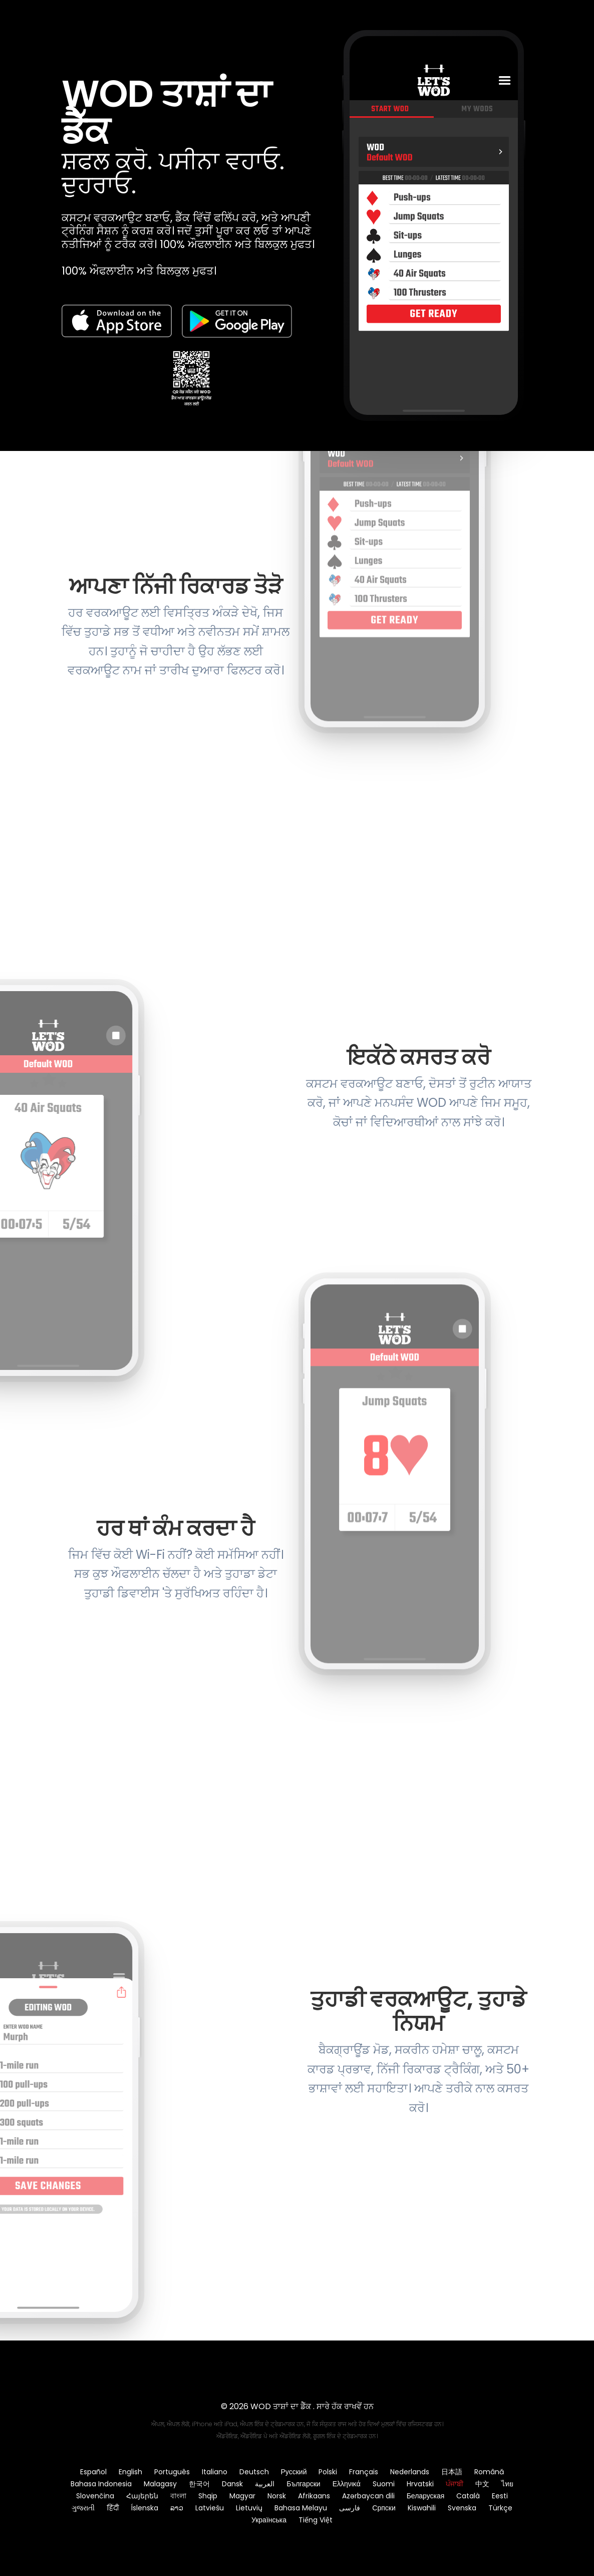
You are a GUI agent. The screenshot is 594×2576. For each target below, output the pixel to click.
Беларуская (426, 2496)
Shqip (207, 2496)
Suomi (384, 2484)
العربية (264, 2484)
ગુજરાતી (83, 2508)
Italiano (214, 2472)
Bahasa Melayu (300, 2508)
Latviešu (209, 2508)
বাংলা (178, 2496)
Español (93, 2472)
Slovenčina (95, 2496)
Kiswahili (422, 2508)
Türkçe (500, 2508)
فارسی (349, 2508)
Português (172, 2472)
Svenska (462, 2508)
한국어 (199, 2484)
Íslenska (144, 2508)
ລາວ (176, 2508)
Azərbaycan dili (368, 2496)
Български (303, 2484)
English (130, 2472)
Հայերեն (142, 2496)
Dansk (232, 2484)
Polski (328, 2472)
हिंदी (113, 2508)
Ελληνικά (347, 2484)
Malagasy (160, 2484)
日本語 (451, 2472)
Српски (383, 2508)
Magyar (242, 2496)
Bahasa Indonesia (101, 2484)
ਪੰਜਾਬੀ (454, 2484)
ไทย (507, 2484)
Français (363, 2472)
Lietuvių (249, 2508)
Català (468, 2496)
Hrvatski (420, 2484)
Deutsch (254, 2472)
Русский (294, 2472)
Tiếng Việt (316, 2520)
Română (489, 2472)
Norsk (276, 2496)
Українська (268, 2520)
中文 (482, 2484)
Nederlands (409, 2472)
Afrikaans (314, 2496)
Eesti (500, 2496)
